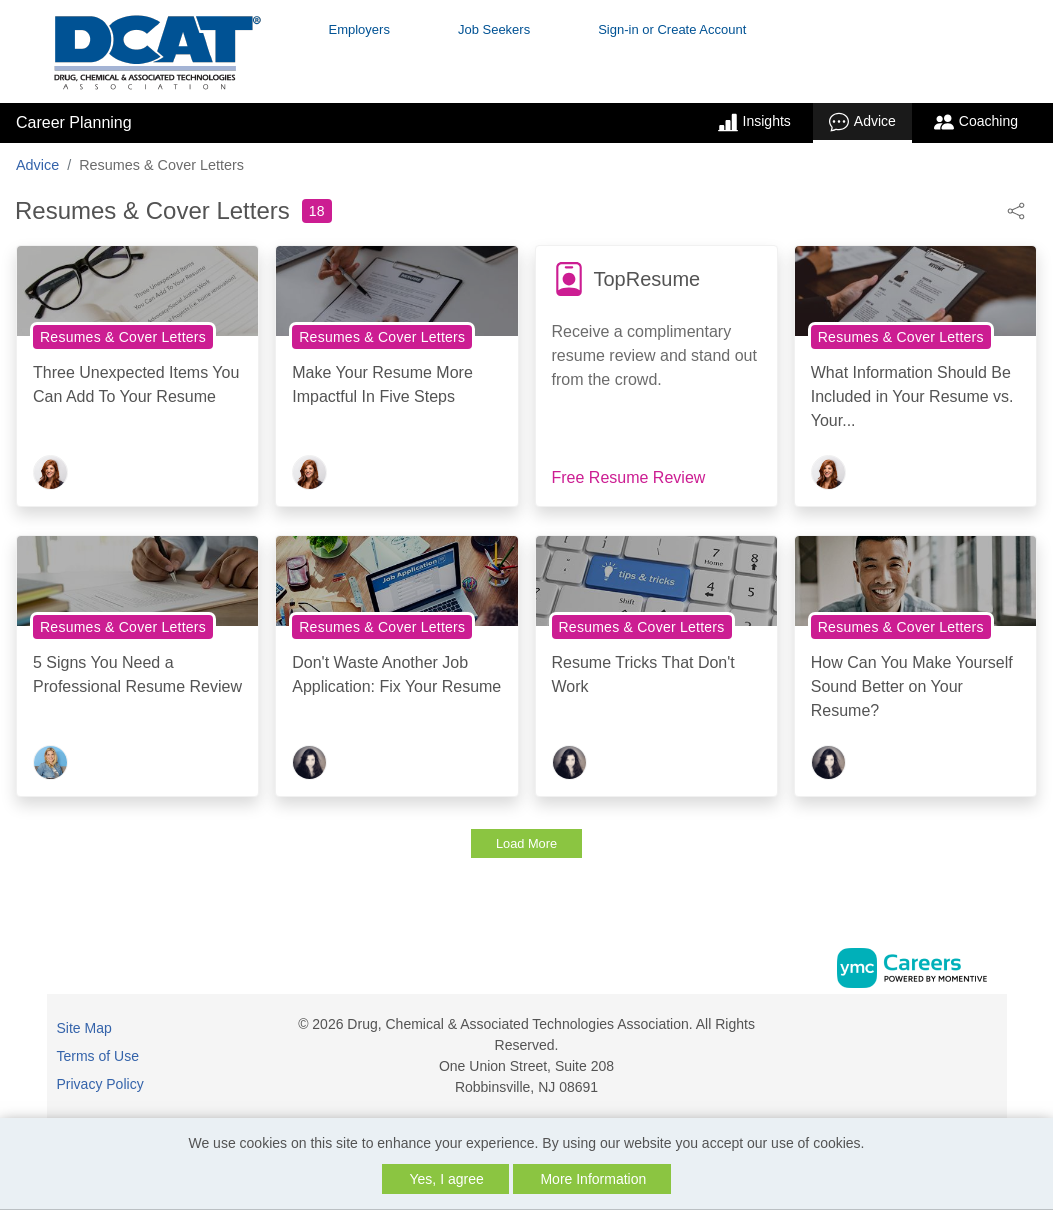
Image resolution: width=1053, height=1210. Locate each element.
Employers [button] (359, 29)
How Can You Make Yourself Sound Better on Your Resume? (912, 686)
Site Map (84, 1028)
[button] (1016, 209)
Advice (862, 122)
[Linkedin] (988, 1031)
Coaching (976, 122)
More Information (593, 1179)
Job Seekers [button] (494, 29)
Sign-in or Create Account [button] (672, 29)
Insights (754, 122)
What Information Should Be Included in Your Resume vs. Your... (912, 396)
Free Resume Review (629, 477)
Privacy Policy (100, 1084)
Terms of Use (98, 1056)
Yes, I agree (447, 1179)
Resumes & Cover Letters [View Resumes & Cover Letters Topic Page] (123, 337)
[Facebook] (967, 1031)
